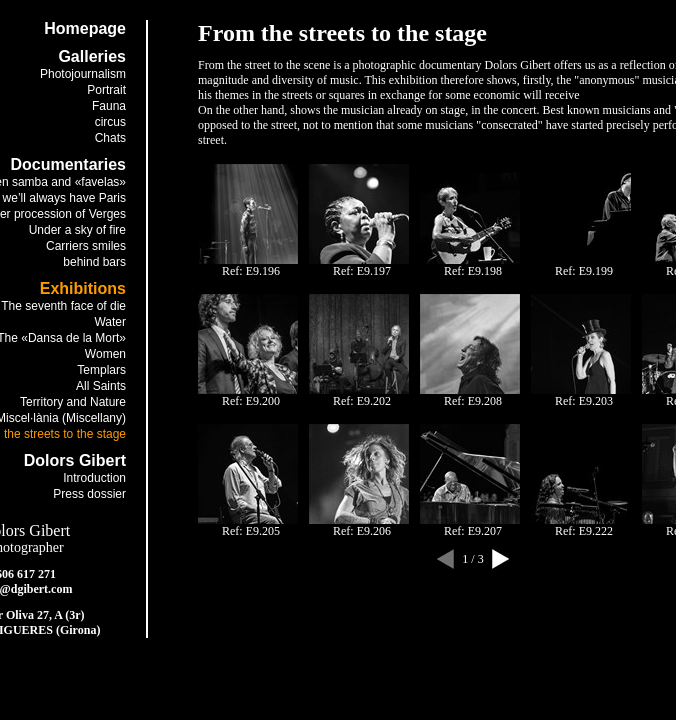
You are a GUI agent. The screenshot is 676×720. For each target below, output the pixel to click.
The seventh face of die (63, 306)
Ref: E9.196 (251, 271)
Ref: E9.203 (584, 401)
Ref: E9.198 (473, 271)
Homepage (85, 28)
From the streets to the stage (342, 33)
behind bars (94, 262)
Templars (101, 370)
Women (105, 354)
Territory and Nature (73, 402)
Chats (110, 138)
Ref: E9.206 (362, 531)
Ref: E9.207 (473, 531)
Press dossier (89, 494)
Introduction (94, 478)
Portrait (106, 90)
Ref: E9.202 (362, 401)
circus (110, 122)
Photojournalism (83, 74)
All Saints (101, 386)
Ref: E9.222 (584, 531)
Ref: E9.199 (584, 271)
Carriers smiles (86, 246)
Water (110, 322)
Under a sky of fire (77, 230)
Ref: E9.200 (251, 401)
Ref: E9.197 (362, 271)
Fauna (109, 106)
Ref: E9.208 (473, 401)
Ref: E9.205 (251, 531)
